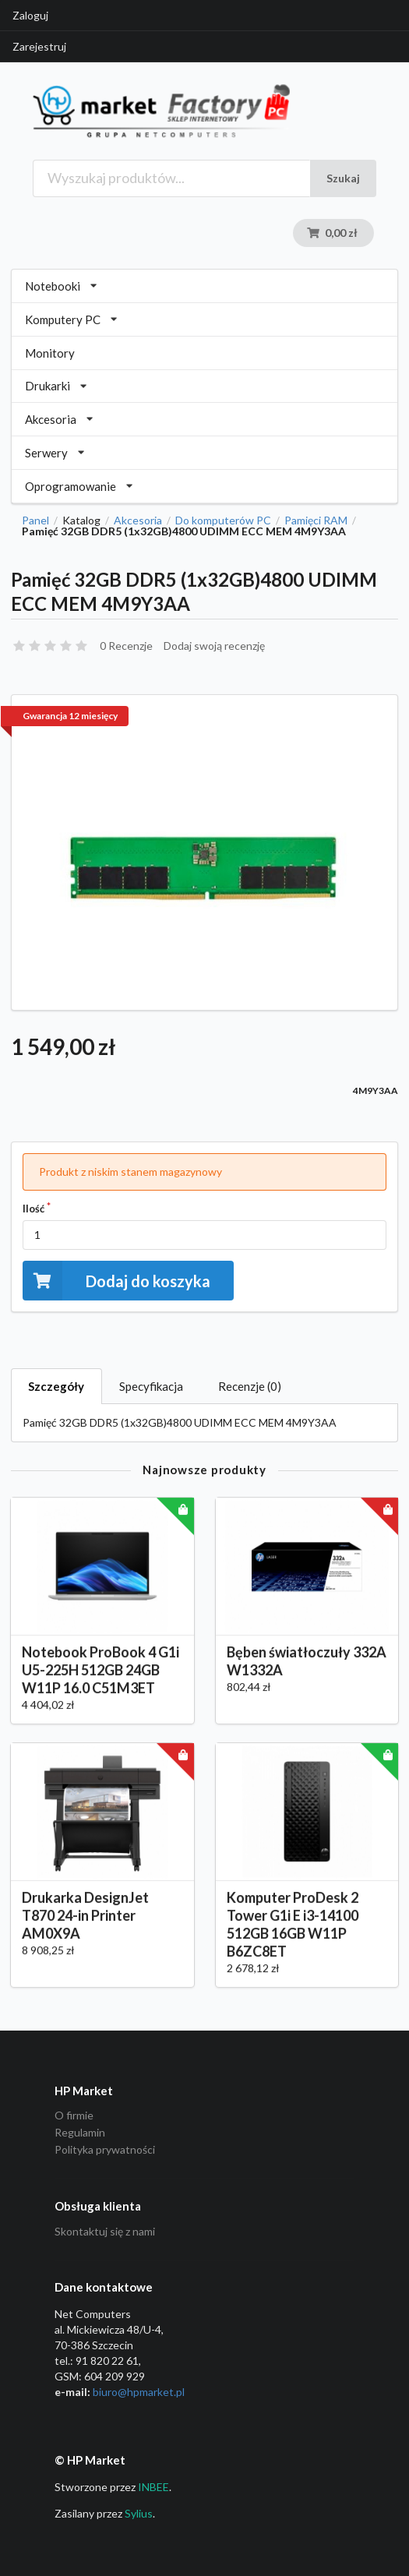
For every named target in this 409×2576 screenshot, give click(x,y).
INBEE (153, 2486)
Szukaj (343, 178)
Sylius (139, 2513)
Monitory (50, 353)
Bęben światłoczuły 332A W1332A (306, 1676)
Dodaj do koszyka (116, 1280)
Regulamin (80, 2132)
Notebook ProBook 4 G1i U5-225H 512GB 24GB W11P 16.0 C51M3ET (100, 1685)
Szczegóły (56, 1386)
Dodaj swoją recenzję (214, 645)
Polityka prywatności (105, 2149)
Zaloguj (30, 15)
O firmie (74, 2115)
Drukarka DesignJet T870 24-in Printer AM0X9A (85, 1930)
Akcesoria (138, 520)
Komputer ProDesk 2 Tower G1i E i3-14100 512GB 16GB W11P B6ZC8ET (292, 1939)
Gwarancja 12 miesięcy (70, 716)
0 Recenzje (126, 645)
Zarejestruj (39, 46)
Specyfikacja (151, 1386)
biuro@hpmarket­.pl (139, 2391)
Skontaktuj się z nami (105, 2231)
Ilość (33, 1208)
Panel (35, 520)
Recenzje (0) (249, 1386)
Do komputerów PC (223, 520)
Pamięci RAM (315, 520)
